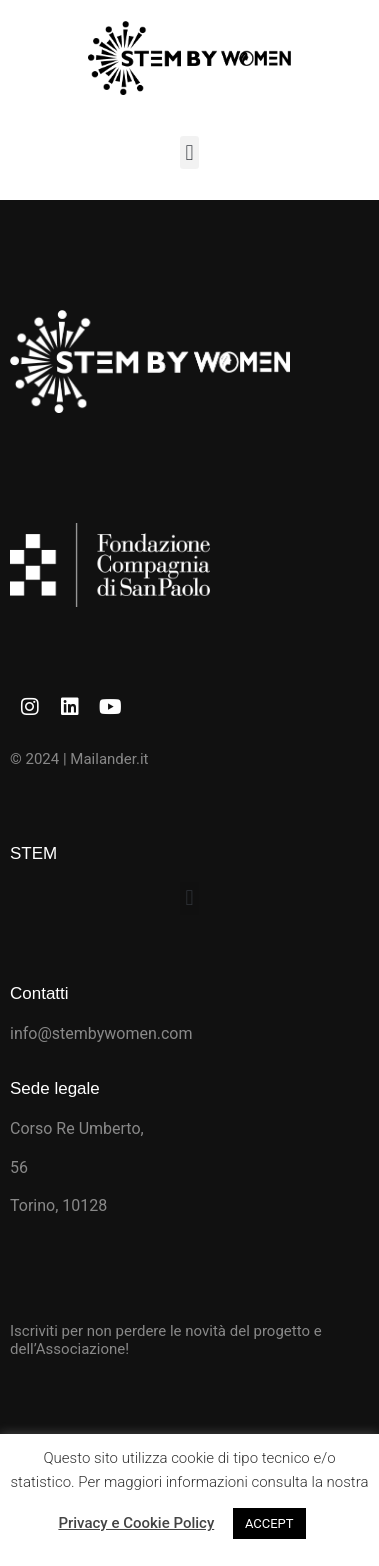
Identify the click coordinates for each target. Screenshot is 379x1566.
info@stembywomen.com (101, 1033)
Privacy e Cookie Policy (136, 1523)
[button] (189, 152)
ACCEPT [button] (269, 1523)
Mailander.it (109, 759)
